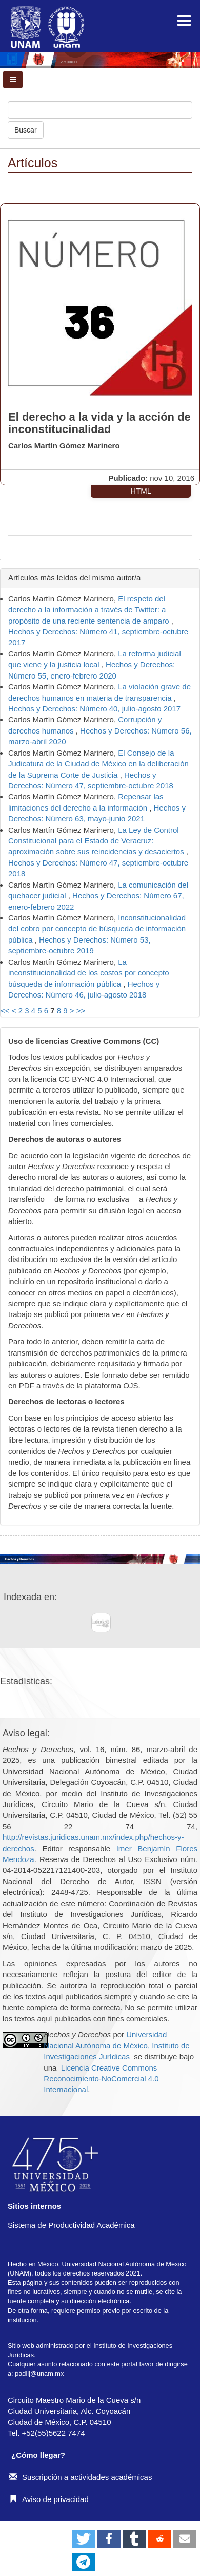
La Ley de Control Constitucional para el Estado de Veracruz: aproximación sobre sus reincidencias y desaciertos (97, 840)
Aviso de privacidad (49, 2499)
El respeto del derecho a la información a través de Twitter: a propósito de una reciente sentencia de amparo (89, 609)
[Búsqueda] (100, 110)
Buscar (25, 130)
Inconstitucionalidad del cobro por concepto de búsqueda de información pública (97, 928)
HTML (140, 490)
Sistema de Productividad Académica (71, 2225)
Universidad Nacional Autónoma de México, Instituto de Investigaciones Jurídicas (116, 2045)
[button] (83, 2539)
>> (81, 1010)
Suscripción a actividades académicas (80, 2477)
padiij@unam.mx (39, 2373)
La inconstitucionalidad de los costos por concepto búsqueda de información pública (88, 972)
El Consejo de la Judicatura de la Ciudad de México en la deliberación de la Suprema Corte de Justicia (98, 763)
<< (5, 1010)
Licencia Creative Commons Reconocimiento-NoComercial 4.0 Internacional (101, 2078)
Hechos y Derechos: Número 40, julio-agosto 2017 (94, 708)
